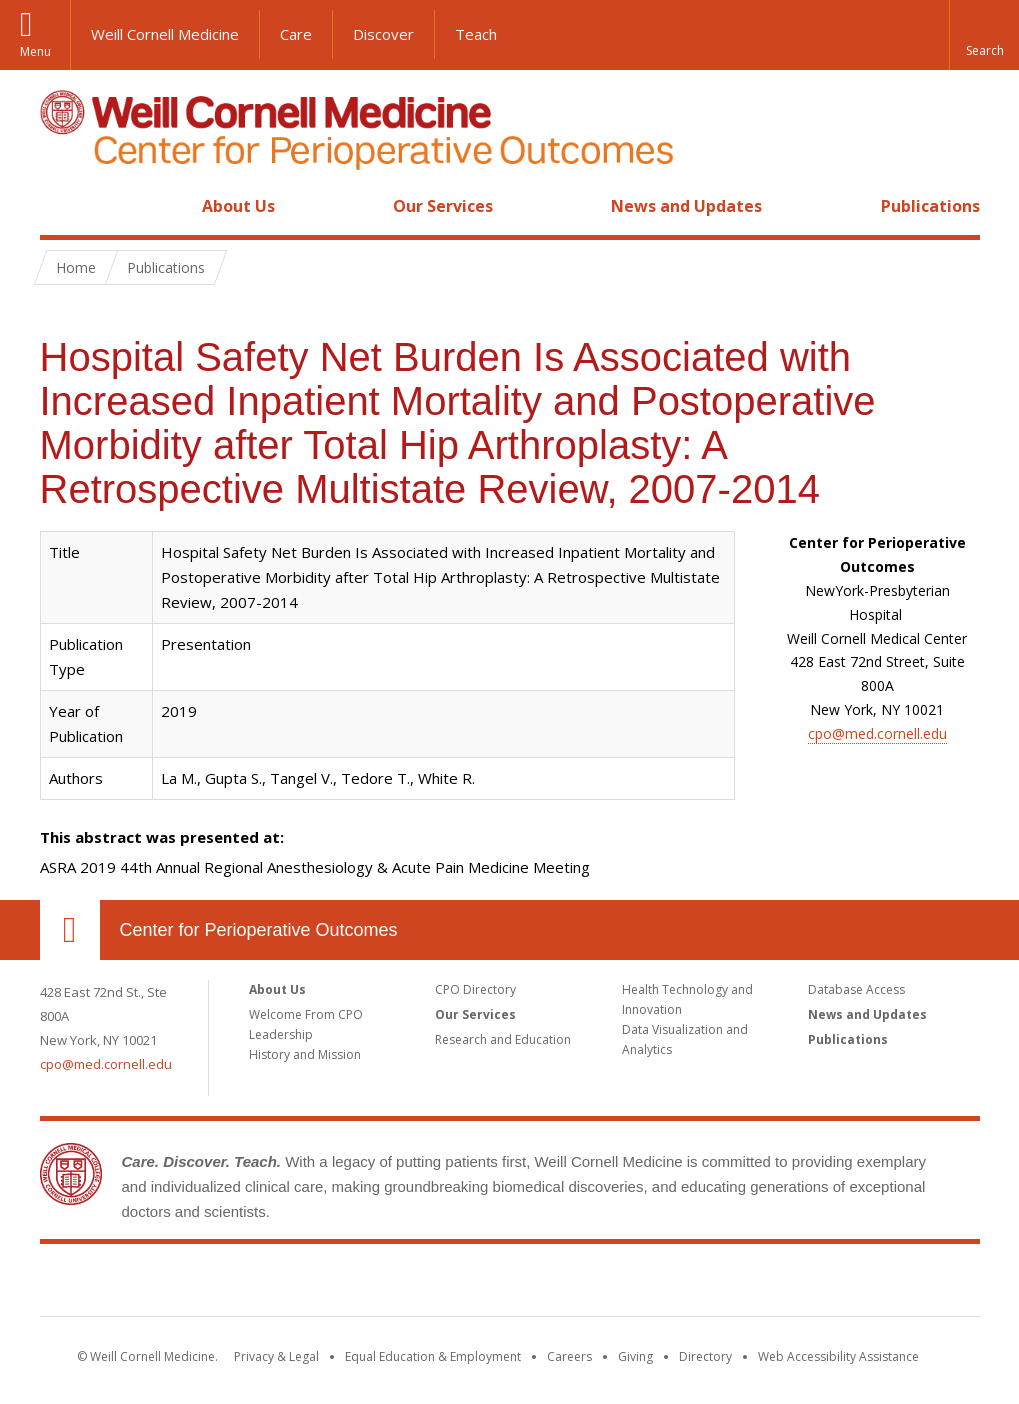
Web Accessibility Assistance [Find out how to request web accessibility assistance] (838, 1356)
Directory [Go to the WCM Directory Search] (705, 1356)
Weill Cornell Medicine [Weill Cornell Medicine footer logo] (363, 1284)
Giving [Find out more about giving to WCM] (635, 1356)
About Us (238, 206)
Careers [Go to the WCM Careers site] (569, 1356)
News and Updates (686, 206)
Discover (383, 34)
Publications (930, 206)
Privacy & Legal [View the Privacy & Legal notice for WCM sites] (276, 1356)
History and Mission (305, 1054)
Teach (476, 34)
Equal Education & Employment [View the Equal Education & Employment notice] (433, 1356)
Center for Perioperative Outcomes (259, 930)
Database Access (856, 989)
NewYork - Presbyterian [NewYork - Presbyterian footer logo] (676, 1284)
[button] (984, 35)
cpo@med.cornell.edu (877, 733)
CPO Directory (475, 989)
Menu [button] (35, 51)
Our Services (443, 206)
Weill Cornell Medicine (165, 34)
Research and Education (503, 1039)
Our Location (70, 930)
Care (296, 34)
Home (62, 206)
